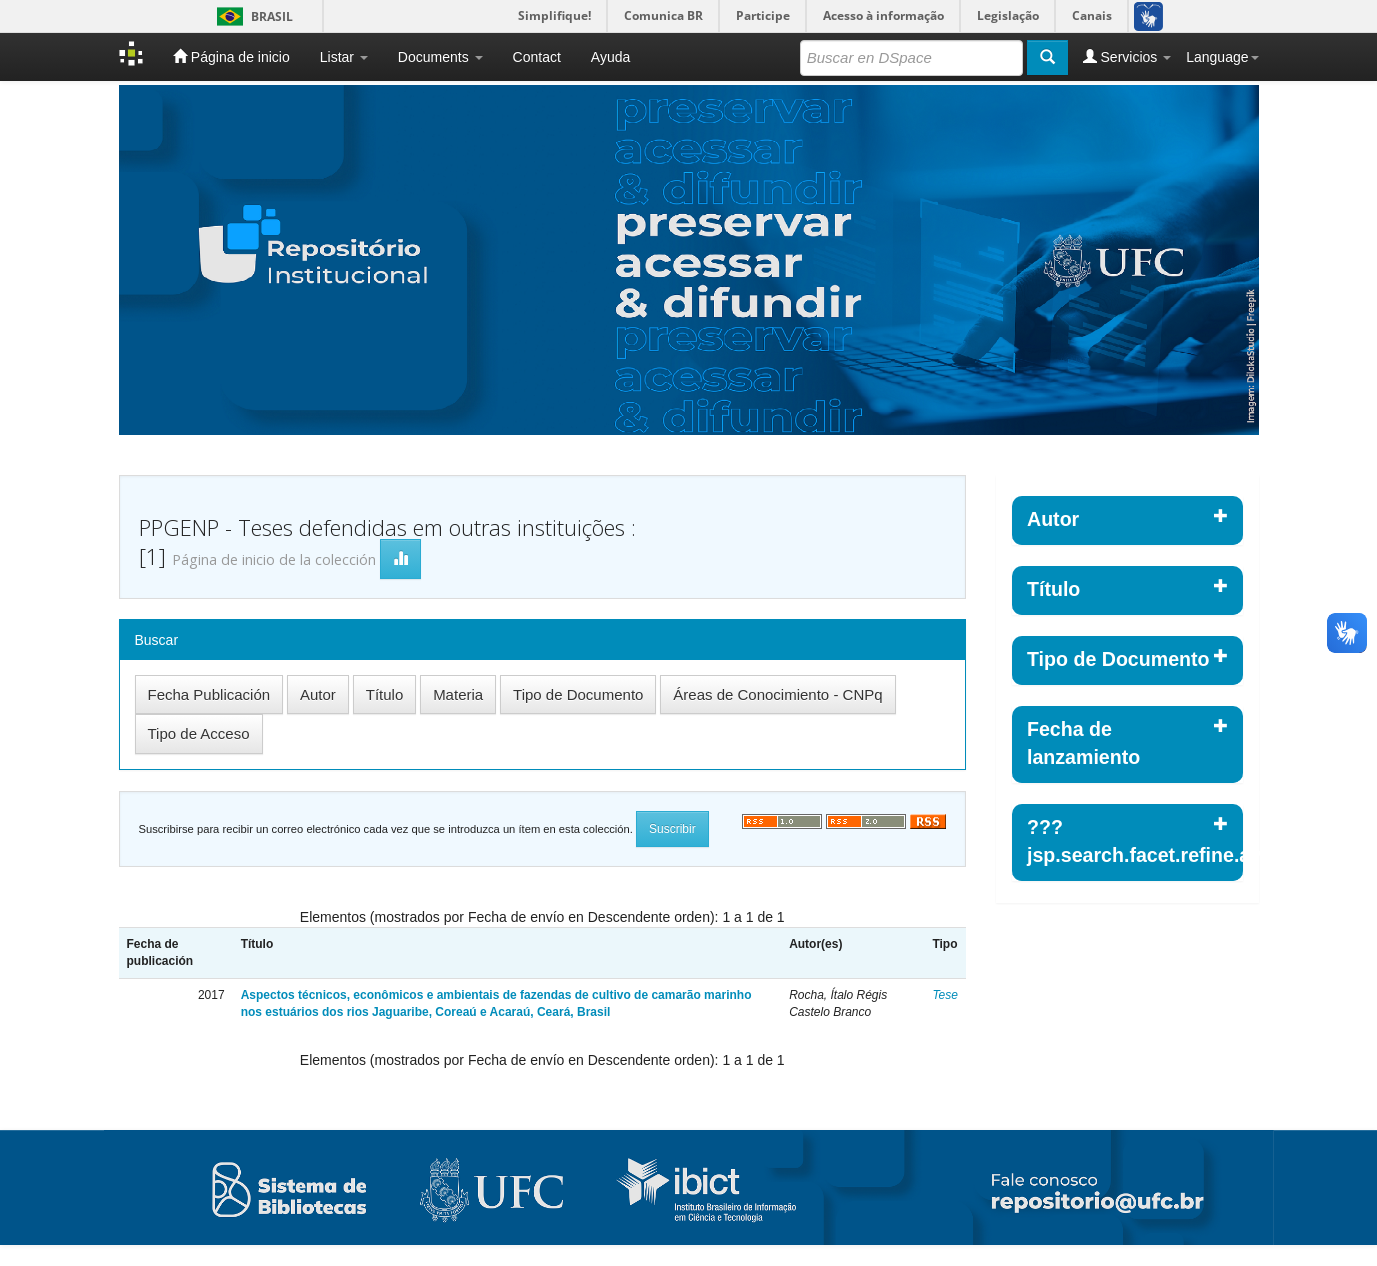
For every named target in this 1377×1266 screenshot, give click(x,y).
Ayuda (610, 57)
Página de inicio (231, 56)
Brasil (251, 16)
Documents (440, 57)
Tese (945, 995)
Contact (537, 57)
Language (1222, 57)
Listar (344, 57)
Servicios (1127, 56)
